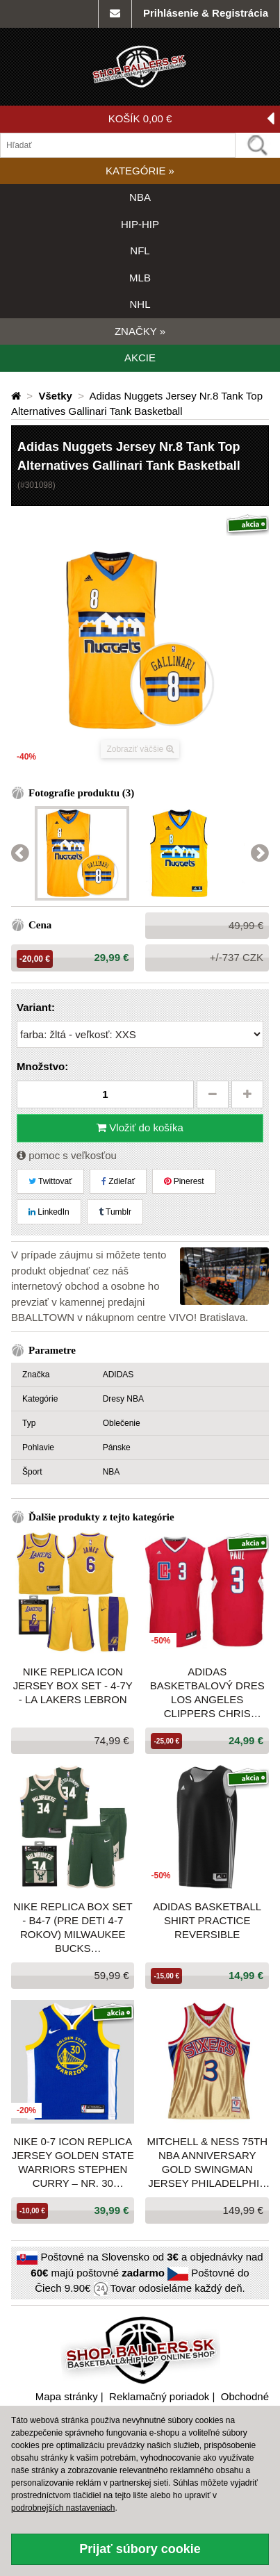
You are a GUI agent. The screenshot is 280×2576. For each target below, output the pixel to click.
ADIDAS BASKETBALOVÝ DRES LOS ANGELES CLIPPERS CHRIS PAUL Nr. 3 (207, 1693)
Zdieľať (118, 1181)
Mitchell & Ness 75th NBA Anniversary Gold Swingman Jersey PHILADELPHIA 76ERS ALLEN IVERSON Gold (207, 2162)
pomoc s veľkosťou (67, 1155)
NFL (139, 250)
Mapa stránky (66, 2396)
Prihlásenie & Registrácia (205, 13)
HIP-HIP (140, 224)
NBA (140, 197)
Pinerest (184, 1181)
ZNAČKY (140, 331)
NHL (139, 304)
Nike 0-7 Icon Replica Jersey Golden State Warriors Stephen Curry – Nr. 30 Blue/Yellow (73, 2162)
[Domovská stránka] (17, 396)
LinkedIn (48, 1212)
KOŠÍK (191, 119)
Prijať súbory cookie (140, 2549)
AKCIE (140, 357)
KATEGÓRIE (140, 171)
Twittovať (50, 1181)
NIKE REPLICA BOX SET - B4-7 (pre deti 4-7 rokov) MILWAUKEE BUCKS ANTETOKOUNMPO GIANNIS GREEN (73, 1928)
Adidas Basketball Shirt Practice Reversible (207, 1920)
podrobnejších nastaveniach (63, 2508)
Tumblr (115, 1212)
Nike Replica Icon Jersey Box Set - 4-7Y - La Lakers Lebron (73, 1685)
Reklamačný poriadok (159, 2396)
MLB (140, 278)
